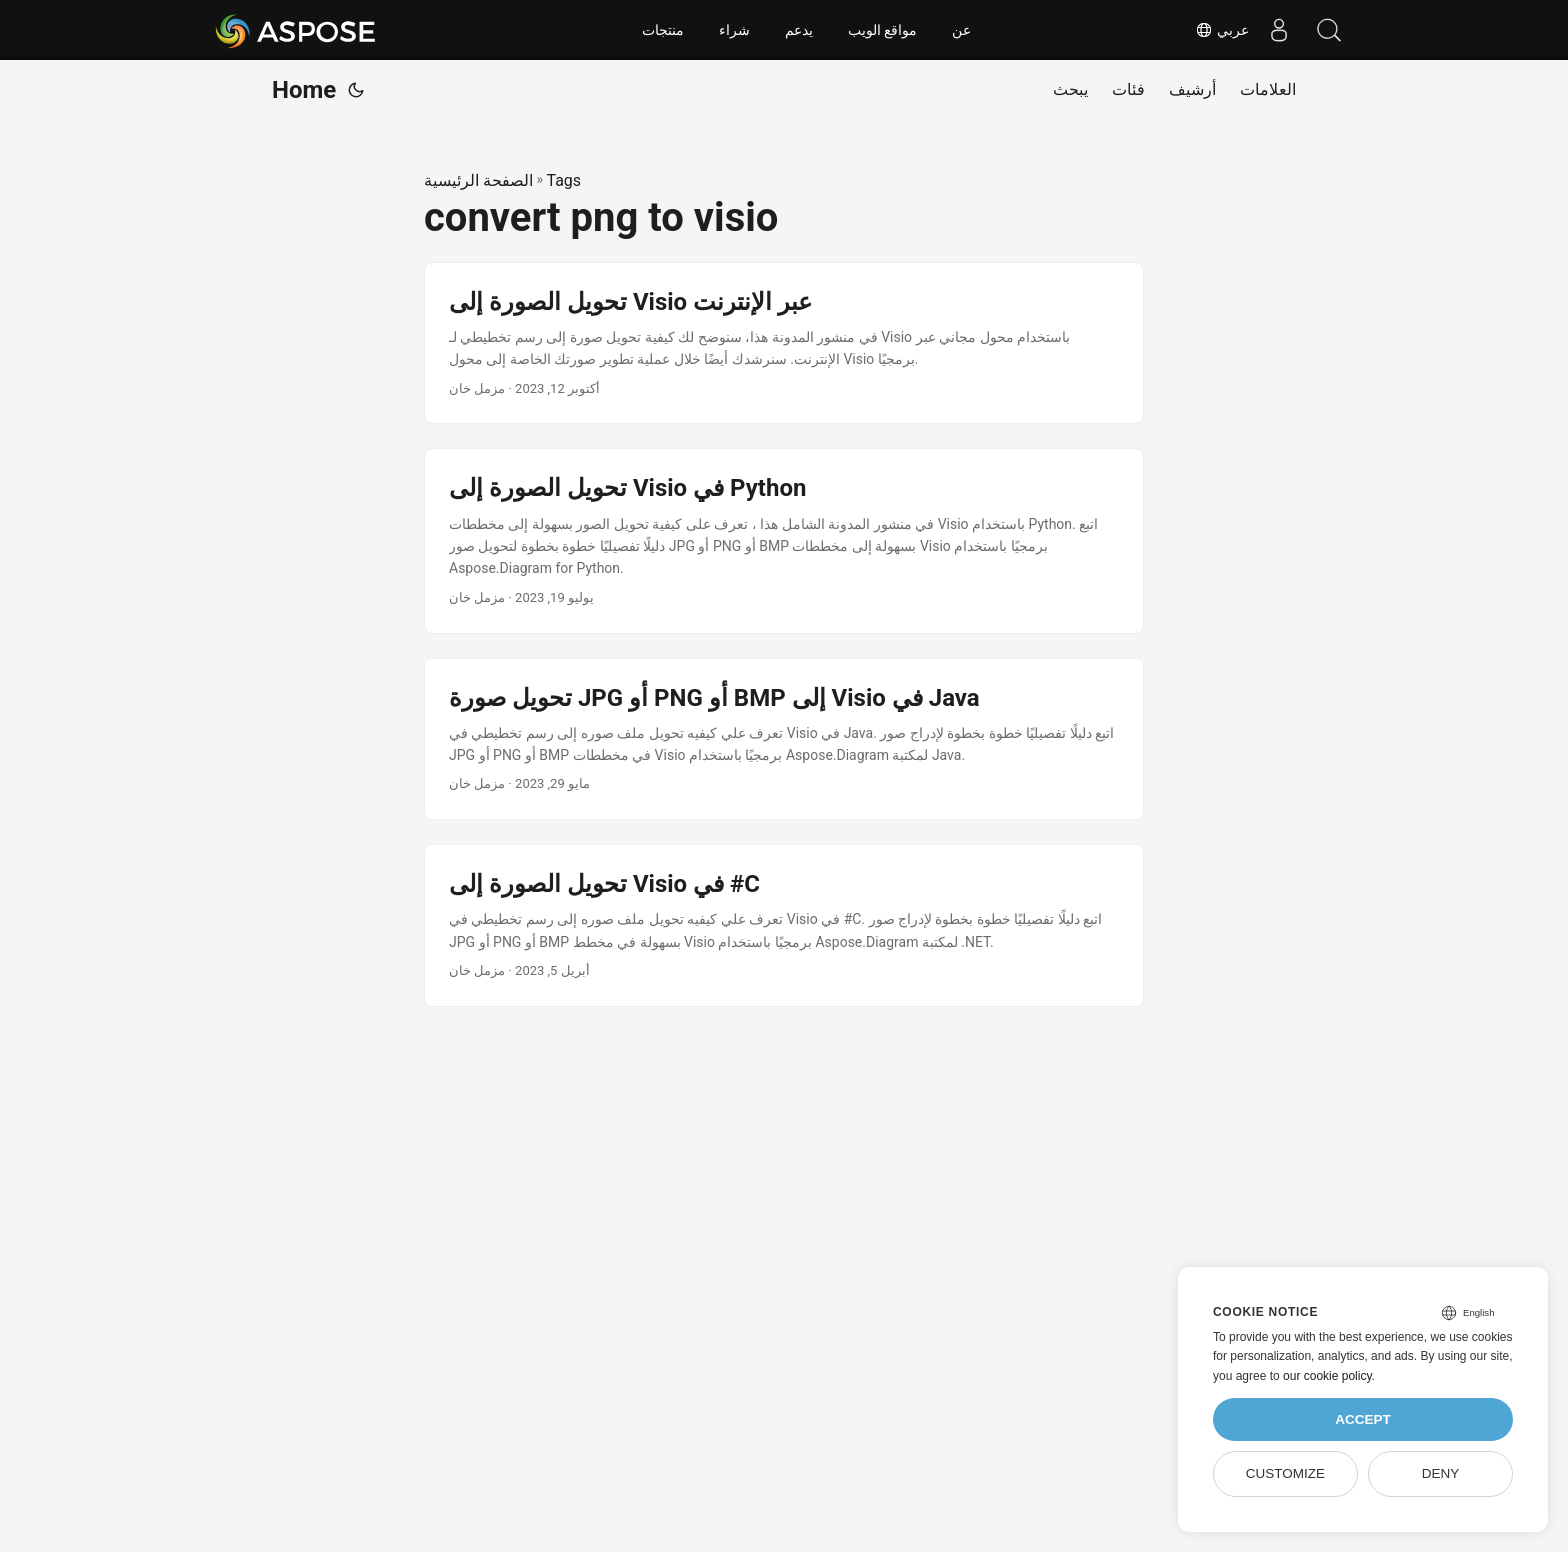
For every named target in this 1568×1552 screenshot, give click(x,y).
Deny (1441, 1473)
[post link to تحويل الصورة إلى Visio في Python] (784, 540)
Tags (563, 180)
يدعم (799, 30)
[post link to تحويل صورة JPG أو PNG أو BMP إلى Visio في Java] (784, 739)
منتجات (663, 30)
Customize (1285, 1473)
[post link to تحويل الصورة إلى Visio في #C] (784, 925)
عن (961, 30)
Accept (1363, 1419)
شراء (734, 30)
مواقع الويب (883, 30)
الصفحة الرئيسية (478, 180)
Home (304, 90)
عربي (1222, 30)
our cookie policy (1327, 1376)
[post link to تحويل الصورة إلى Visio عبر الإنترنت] (784, 343)
